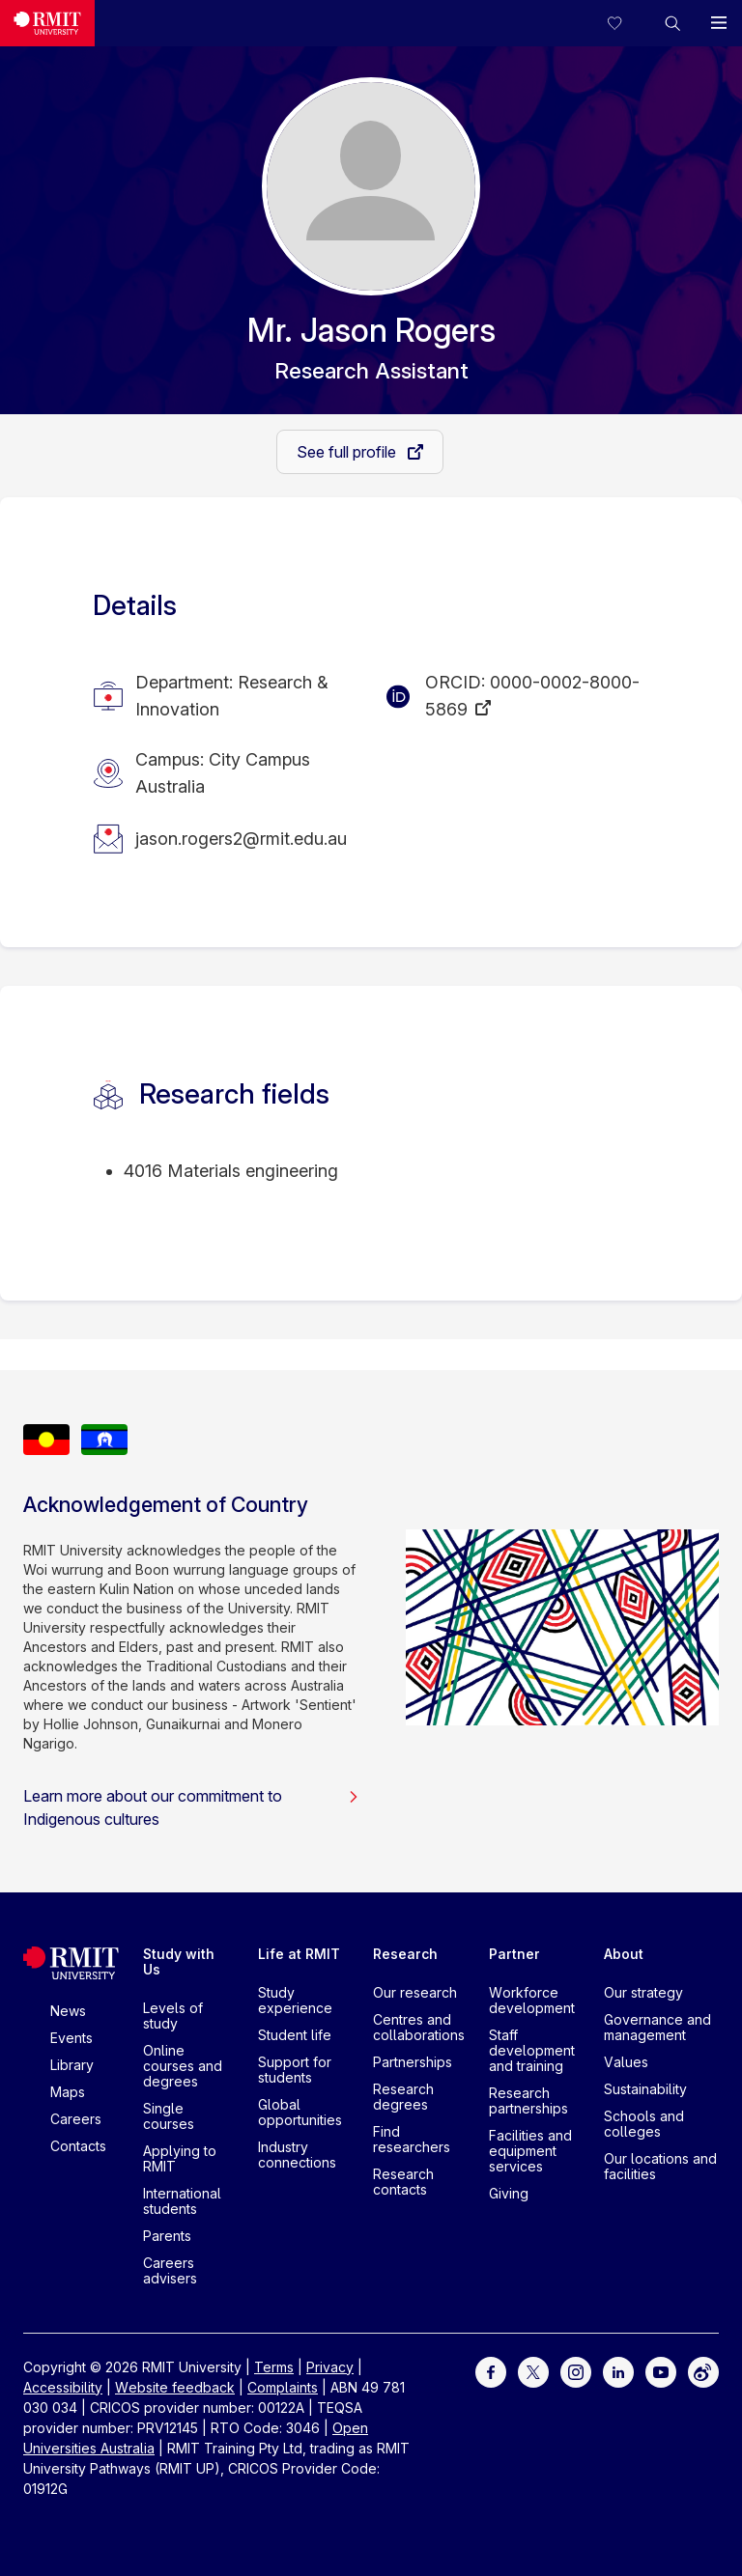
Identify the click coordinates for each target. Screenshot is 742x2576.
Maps (67, 2092)
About (623, 1954)
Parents (167, 2235)
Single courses (168, 2116)
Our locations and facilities (660, 2166)
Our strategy (643, 1992)
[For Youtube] (660, 2370)
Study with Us (178, 1961)
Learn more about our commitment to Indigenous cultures (191, 1807)
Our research (415, 1992)
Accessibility (62, 2387)
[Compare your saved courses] (626, 23)
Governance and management (657, 2027)
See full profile (348, 452)
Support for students (294, 2070)
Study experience (295, 2000)
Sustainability (645, 2089)
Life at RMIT (299, 1954)
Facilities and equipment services (530, 2150)
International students (182, 2201)
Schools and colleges (644, 2124)
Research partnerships (528, 2100)
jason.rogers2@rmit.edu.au (241, 838)
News (68, 2010)
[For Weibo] (703, 2370)
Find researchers (411, 2139)
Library (72, 2065)
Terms (274, 2367)
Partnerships (412, 2062)
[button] (672, 23)
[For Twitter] (533, 2370)
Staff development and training (532, 2050)
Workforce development (532, 2000)
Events (71, 2038)
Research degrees (403, 2097)
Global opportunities (300, 2112)
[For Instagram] (575, 2370)
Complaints (282, 2387)
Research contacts (403, 2182)
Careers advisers (170, 2270)
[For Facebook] (490, 2370)
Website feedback (175, 2387)
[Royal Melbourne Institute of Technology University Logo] (47, 23)
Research (405, 1954)
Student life (294, 2035)
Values (626, 2062)
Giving (508, 2193)
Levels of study (173, 2015)
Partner (514, 1954)
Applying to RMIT (179, 2158)
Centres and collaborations (419, 2027)
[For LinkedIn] (618, 2370)
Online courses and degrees (182, 2065)
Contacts (78, 2146)
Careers (75, 2119)
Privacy (330, 2367)
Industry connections (297, 2154)
